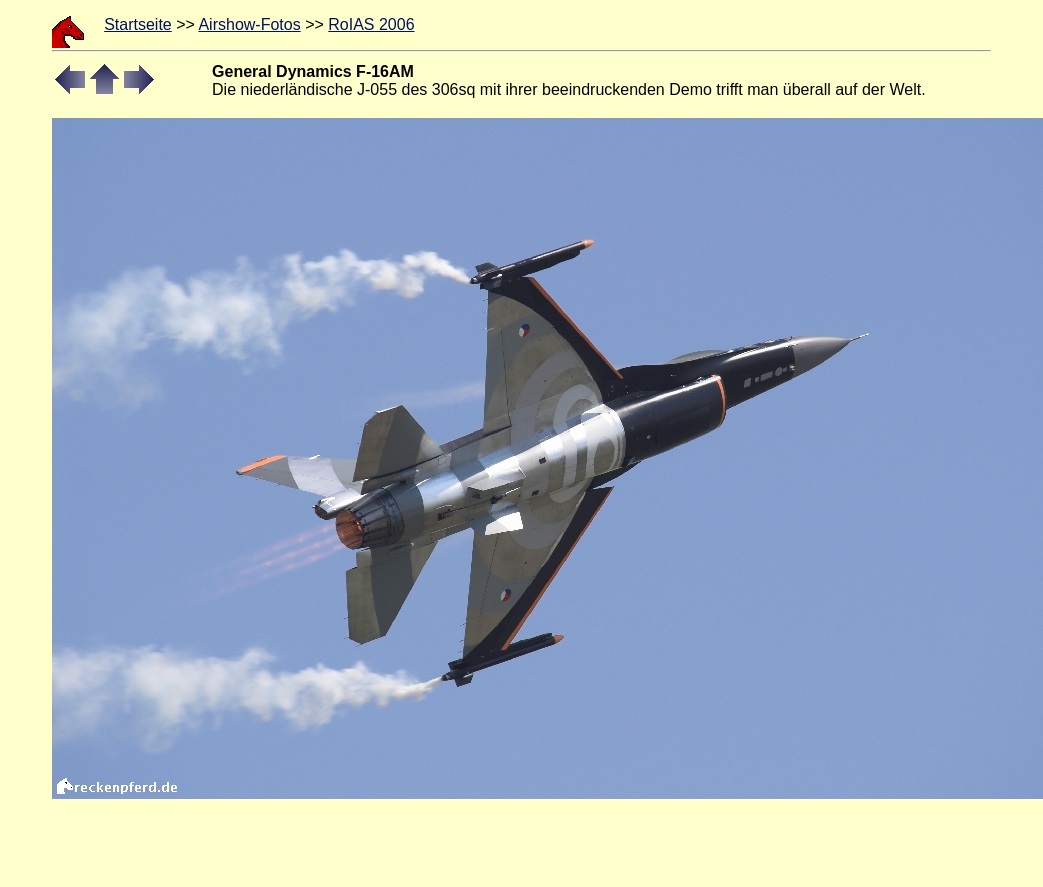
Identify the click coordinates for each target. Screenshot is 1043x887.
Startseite (138, 24)
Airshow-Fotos (249, 24)
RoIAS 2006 (371, 24)
